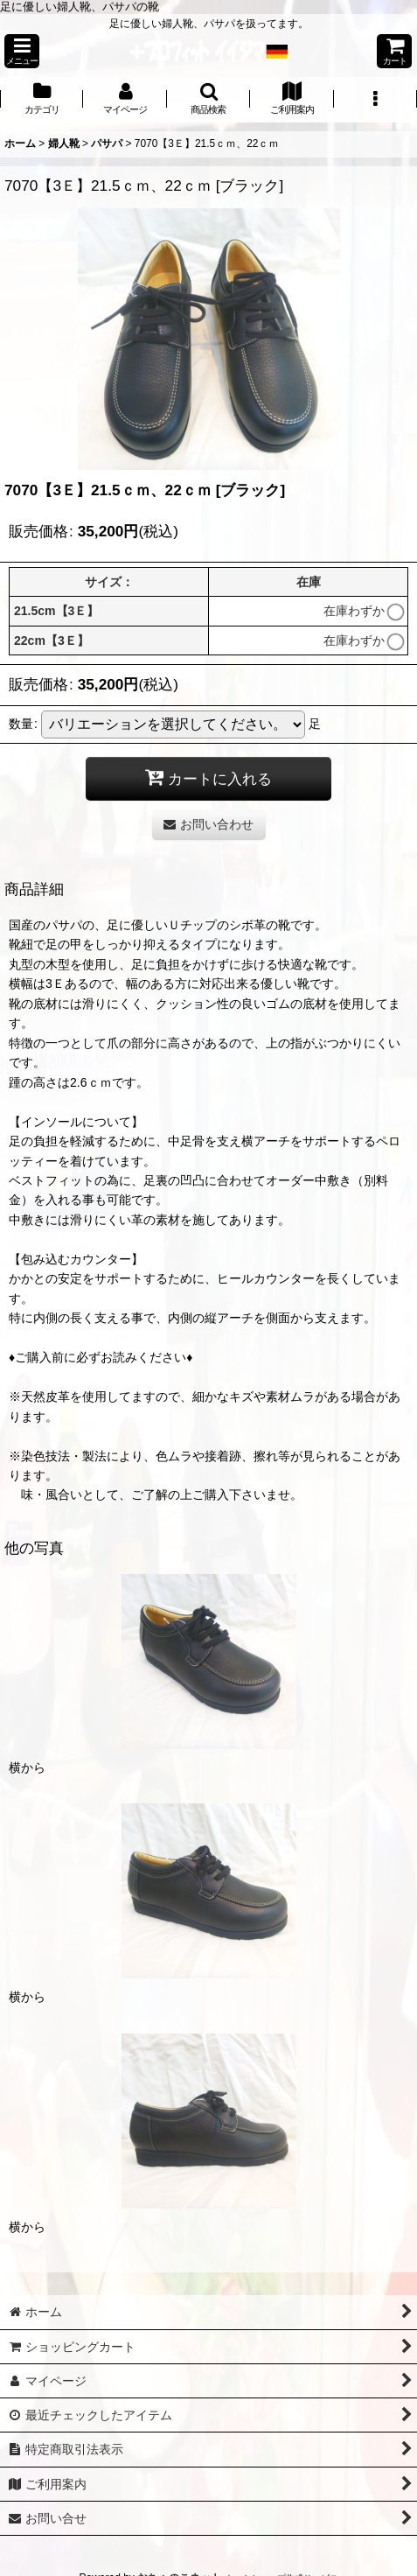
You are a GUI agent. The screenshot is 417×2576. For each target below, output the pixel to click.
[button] (21, 51)
